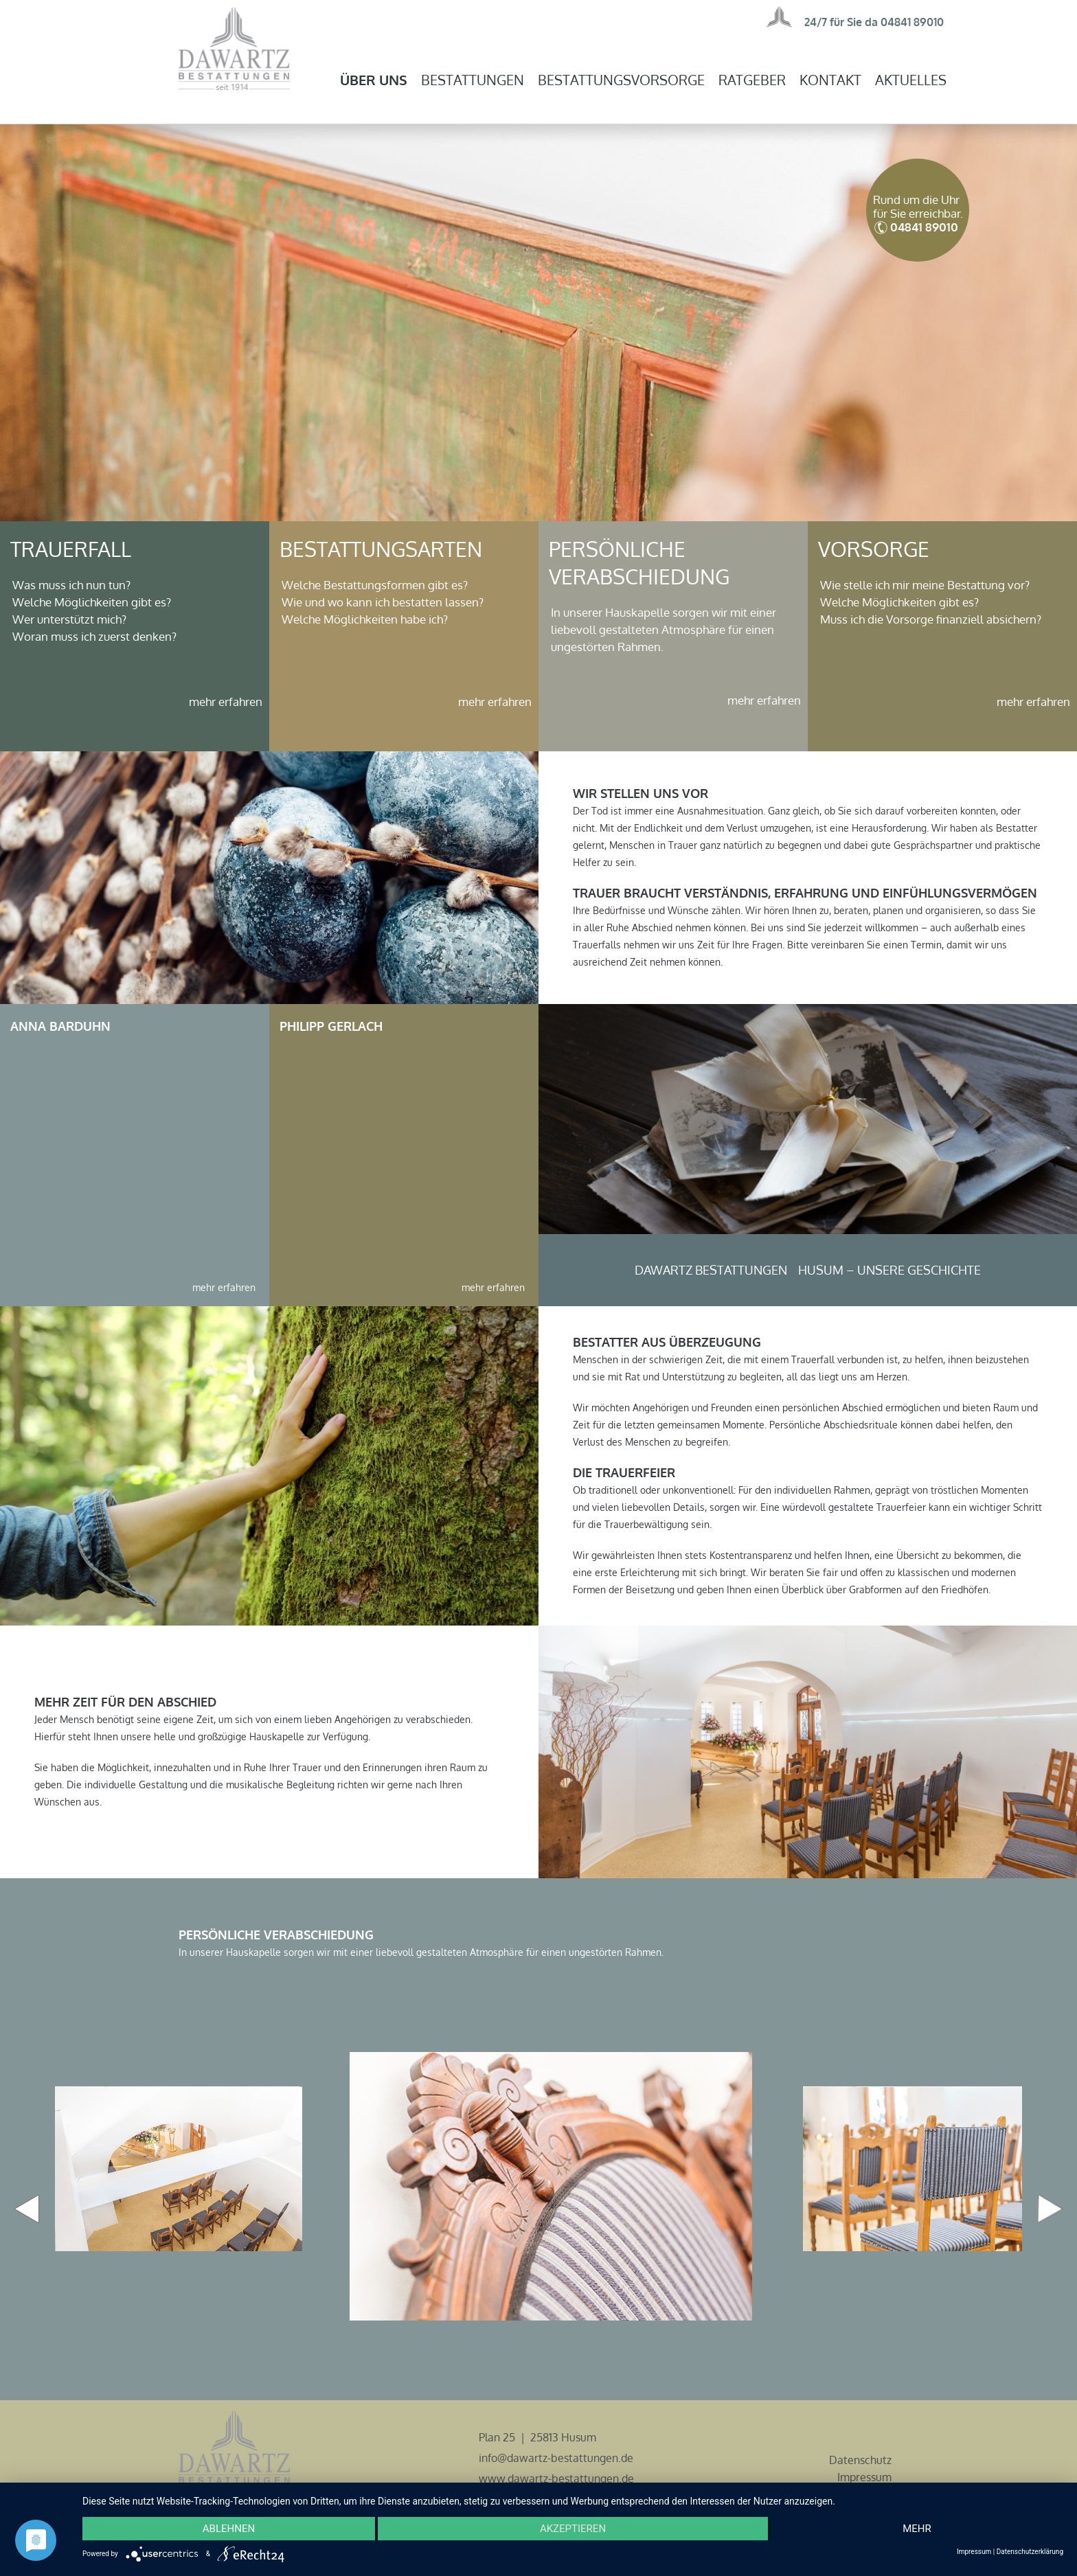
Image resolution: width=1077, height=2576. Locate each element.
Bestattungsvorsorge (621, 80)
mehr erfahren (225, 701)
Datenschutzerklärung (1030, 2552)
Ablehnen (229, 2528)
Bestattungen (472, 80)
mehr (917, 2528)
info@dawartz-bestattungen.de (556, 2458)
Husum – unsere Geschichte (889, 1269)
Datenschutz (860, 2460)
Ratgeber (752, 80)
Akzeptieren (573, 2528)
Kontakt (830, 80)
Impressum (864, 2477)
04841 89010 (912, 22)
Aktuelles (910, 80)
